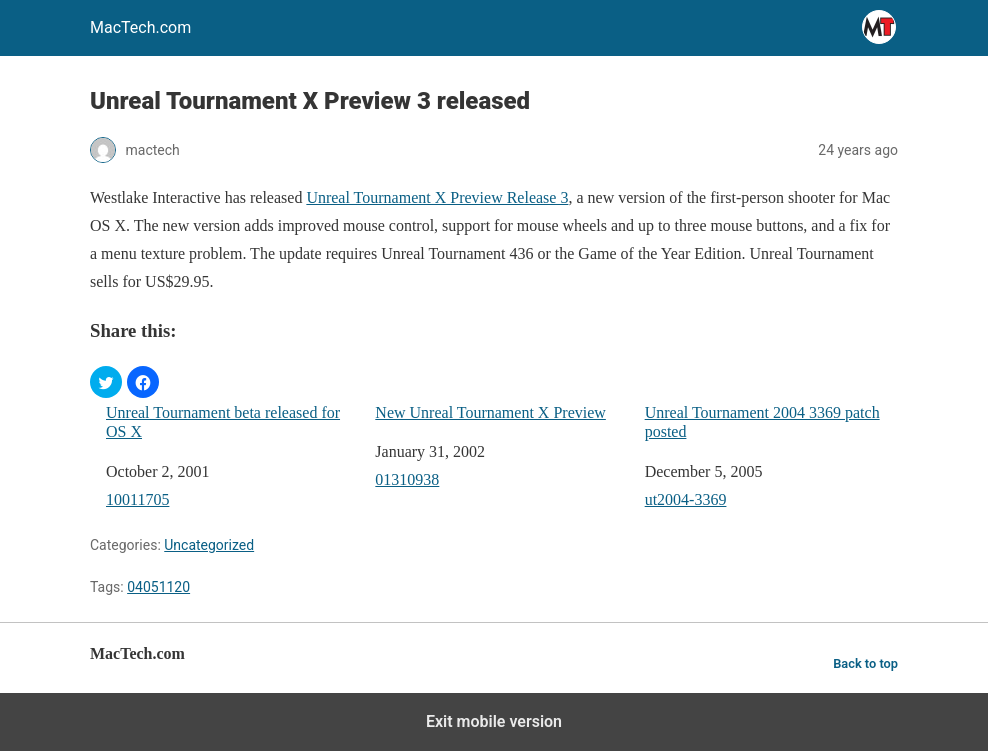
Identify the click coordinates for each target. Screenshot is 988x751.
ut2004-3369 (686, 499)
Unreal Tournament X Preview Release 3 (437, 197)
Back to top (865, 663)
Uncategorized (209, 545)
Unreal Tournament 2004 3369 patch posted (762, 422)
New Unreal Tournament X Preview (490, 412)
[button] (106, 382)
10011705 (137, 499)
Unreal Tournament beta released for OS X (223, 422)
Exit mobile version (494, 721)
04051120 (158, 587)
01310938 (407, 479)
